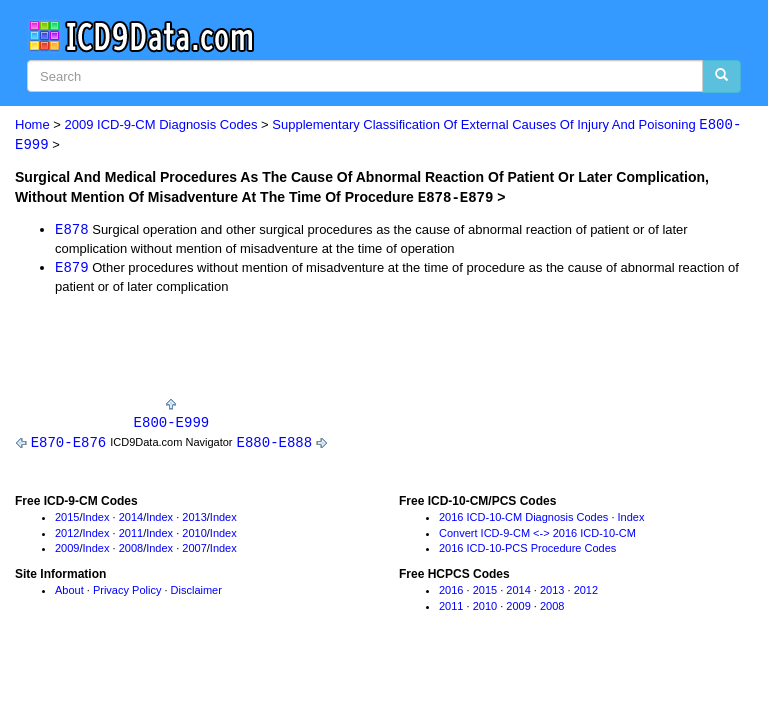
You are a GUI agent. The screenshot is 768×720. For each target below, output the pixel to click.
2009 (67, 551)
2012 (67, 535)
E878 (72, 229)
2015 (67, 519)
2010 (194, 535)
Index (96, 519)
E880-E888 (275, 444)
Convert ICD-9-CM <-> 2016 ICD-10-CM (537, 535)
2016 (451, 593)
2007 (194, 551)
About (69, 593)
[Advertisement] (249, 352)
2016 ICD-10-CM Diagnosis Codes (523, 519)
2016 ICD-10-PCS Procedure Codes (527, 551)
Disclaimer (196, 593)
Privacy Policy (127, 593)
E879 (72, 268)
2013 (194, 519)
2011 (131, 535)
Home (32, 125)
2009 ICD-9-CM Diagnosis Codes (161, 125)
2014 (131, 519)
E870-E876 (69, 444)
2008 (131, 551)
